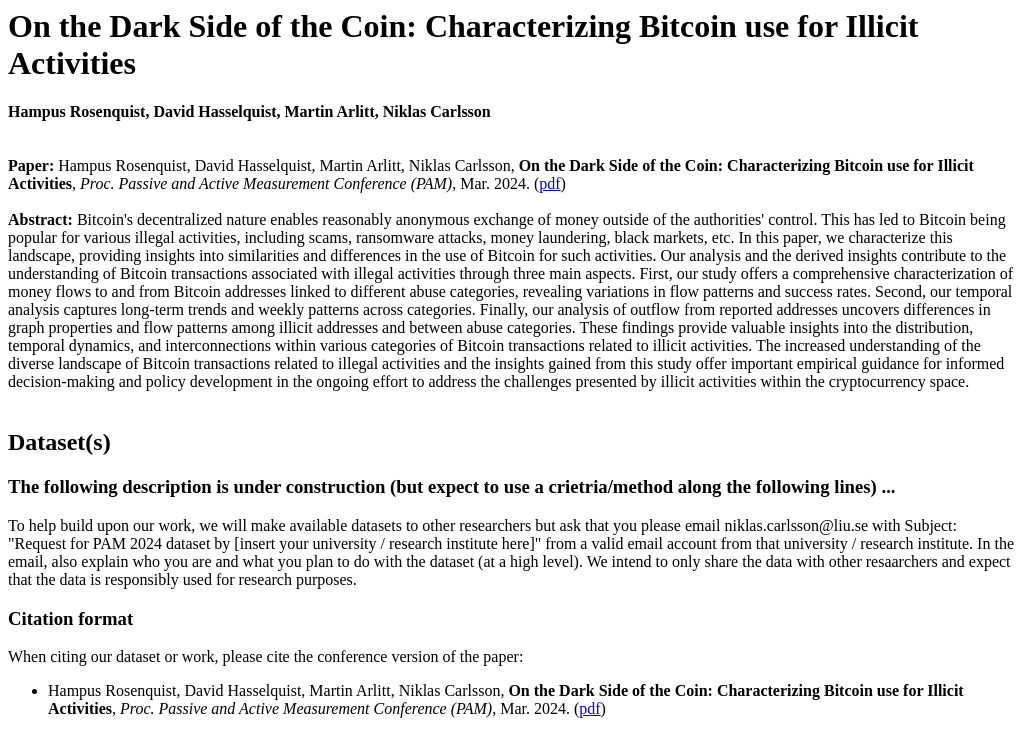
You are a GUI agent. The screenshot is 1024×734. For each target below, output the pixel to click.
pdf (549, 183)
